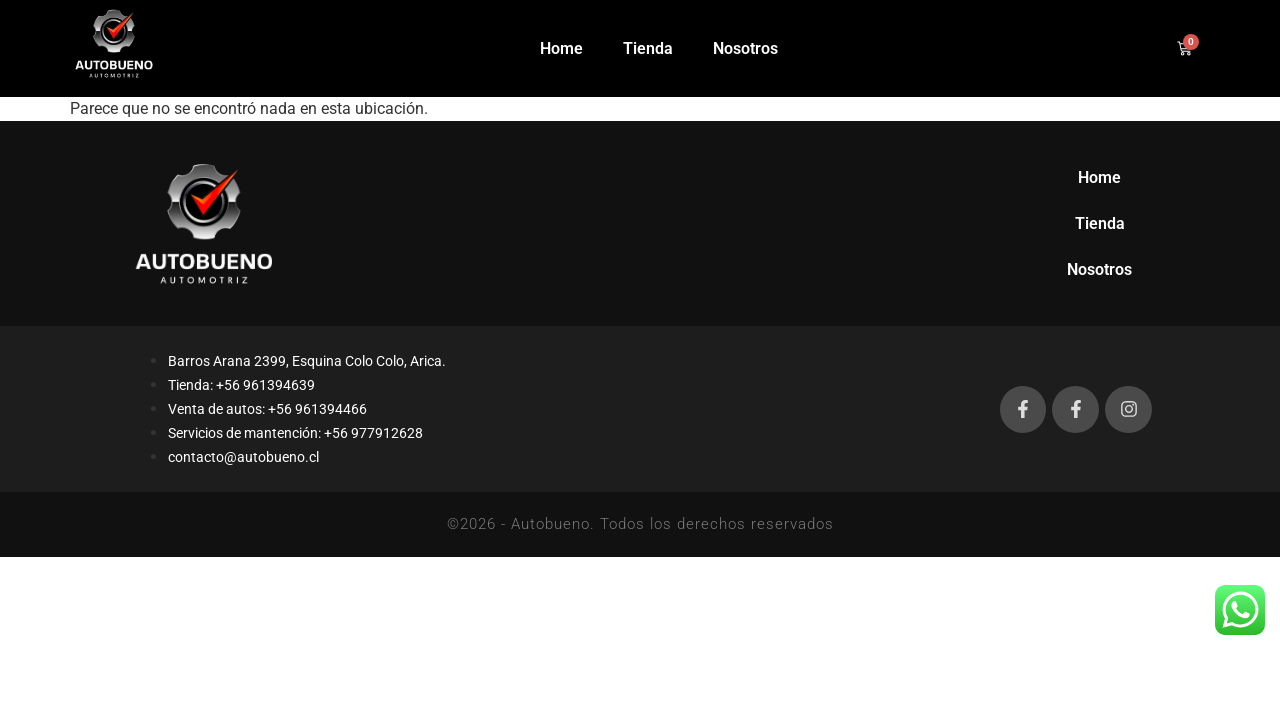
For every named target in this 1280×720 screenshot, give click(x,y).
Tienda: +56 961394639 (241, 385)
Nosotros (745, 48)
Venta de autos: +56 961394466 (267, 409)
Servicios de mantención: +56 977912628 (295, 433)
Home (561, 48)
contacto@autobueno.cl (243, 457)
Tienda (648, 48)
